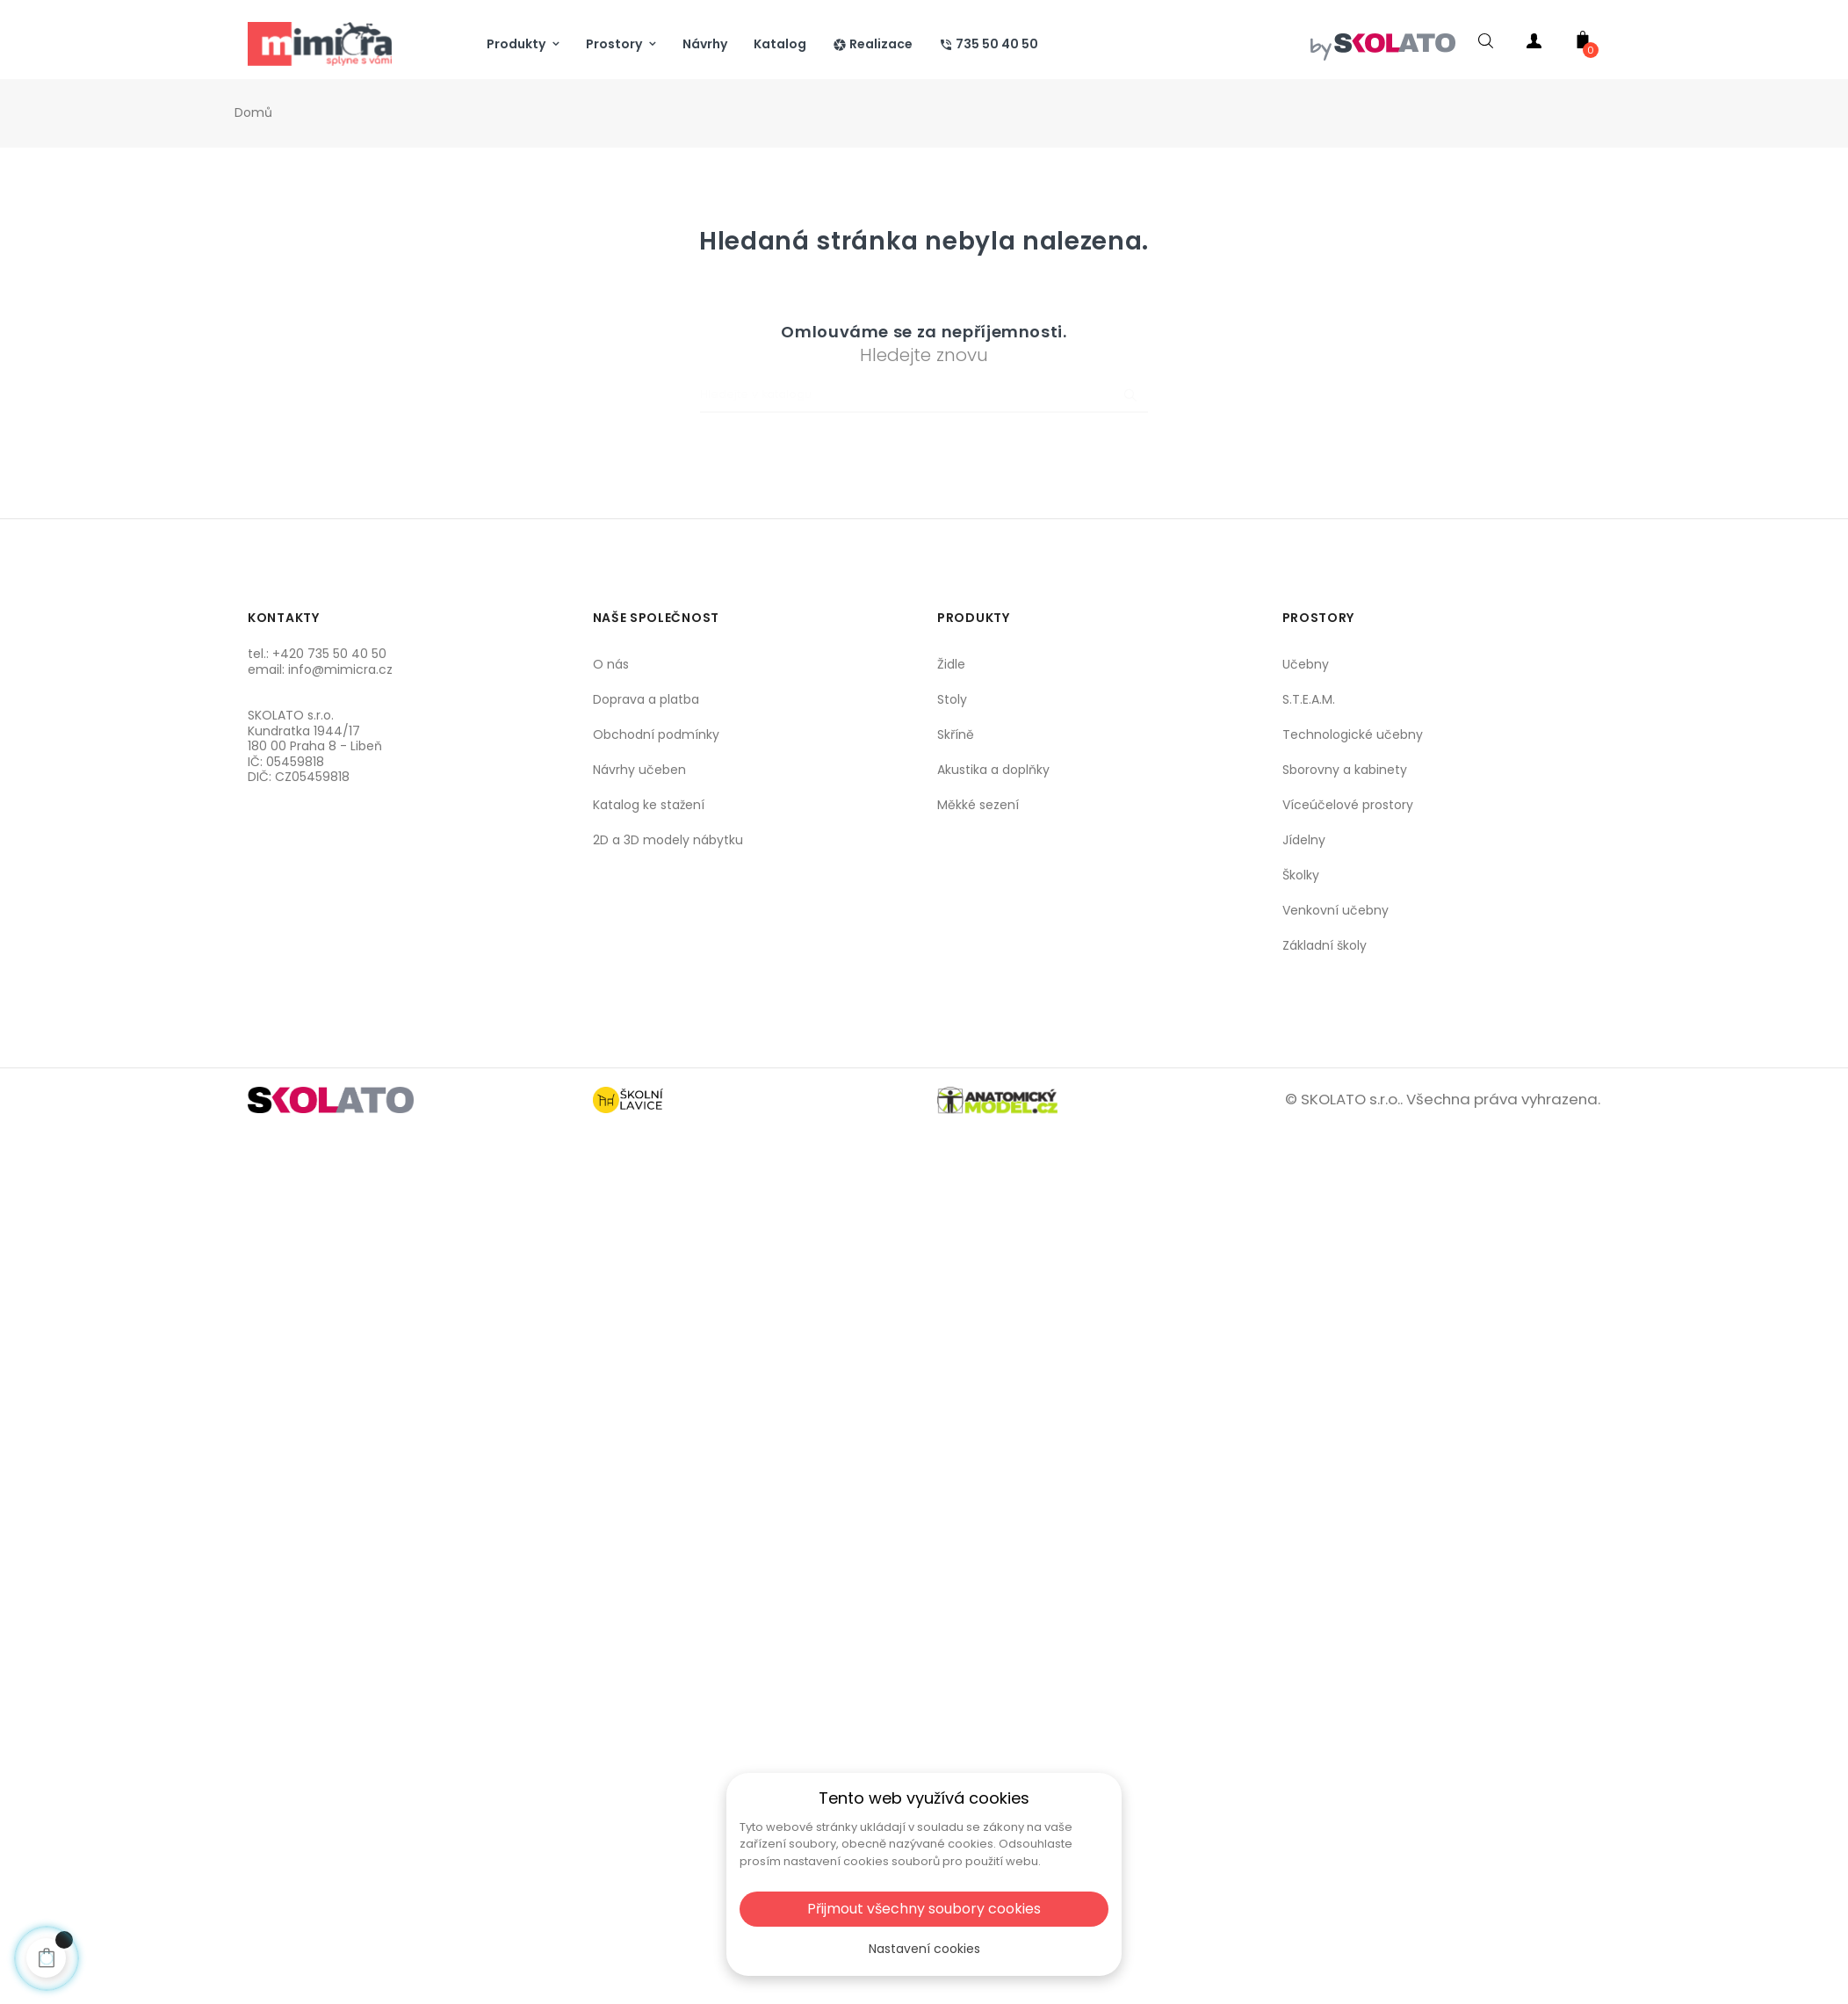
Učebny (1305, 664)
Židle (951, 664)
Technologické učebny (1352, 734)
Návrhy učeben (639, 769)
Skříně (955, 734)
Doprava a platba (646, 699)
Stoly (952, 699)
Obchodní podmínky (656, 734)
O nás (611, 664)
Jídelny (1303, 840)
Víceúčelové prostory (1347, 805)
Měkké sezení (978, 805)
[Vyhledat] (924, 395)
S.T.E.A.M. (1308, 699)
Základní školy (1324, 945)
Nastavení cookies (924, 1948)
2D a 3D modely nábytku (668, 840)
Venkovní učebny (1335, 910)
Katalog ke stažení (648, 805)
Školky (1300, 875)
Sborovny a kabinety (1344, 769)
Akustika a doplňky (993, 769)
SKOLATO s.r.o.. (1352, 1099)
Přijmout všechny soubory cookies (924, 1909)
